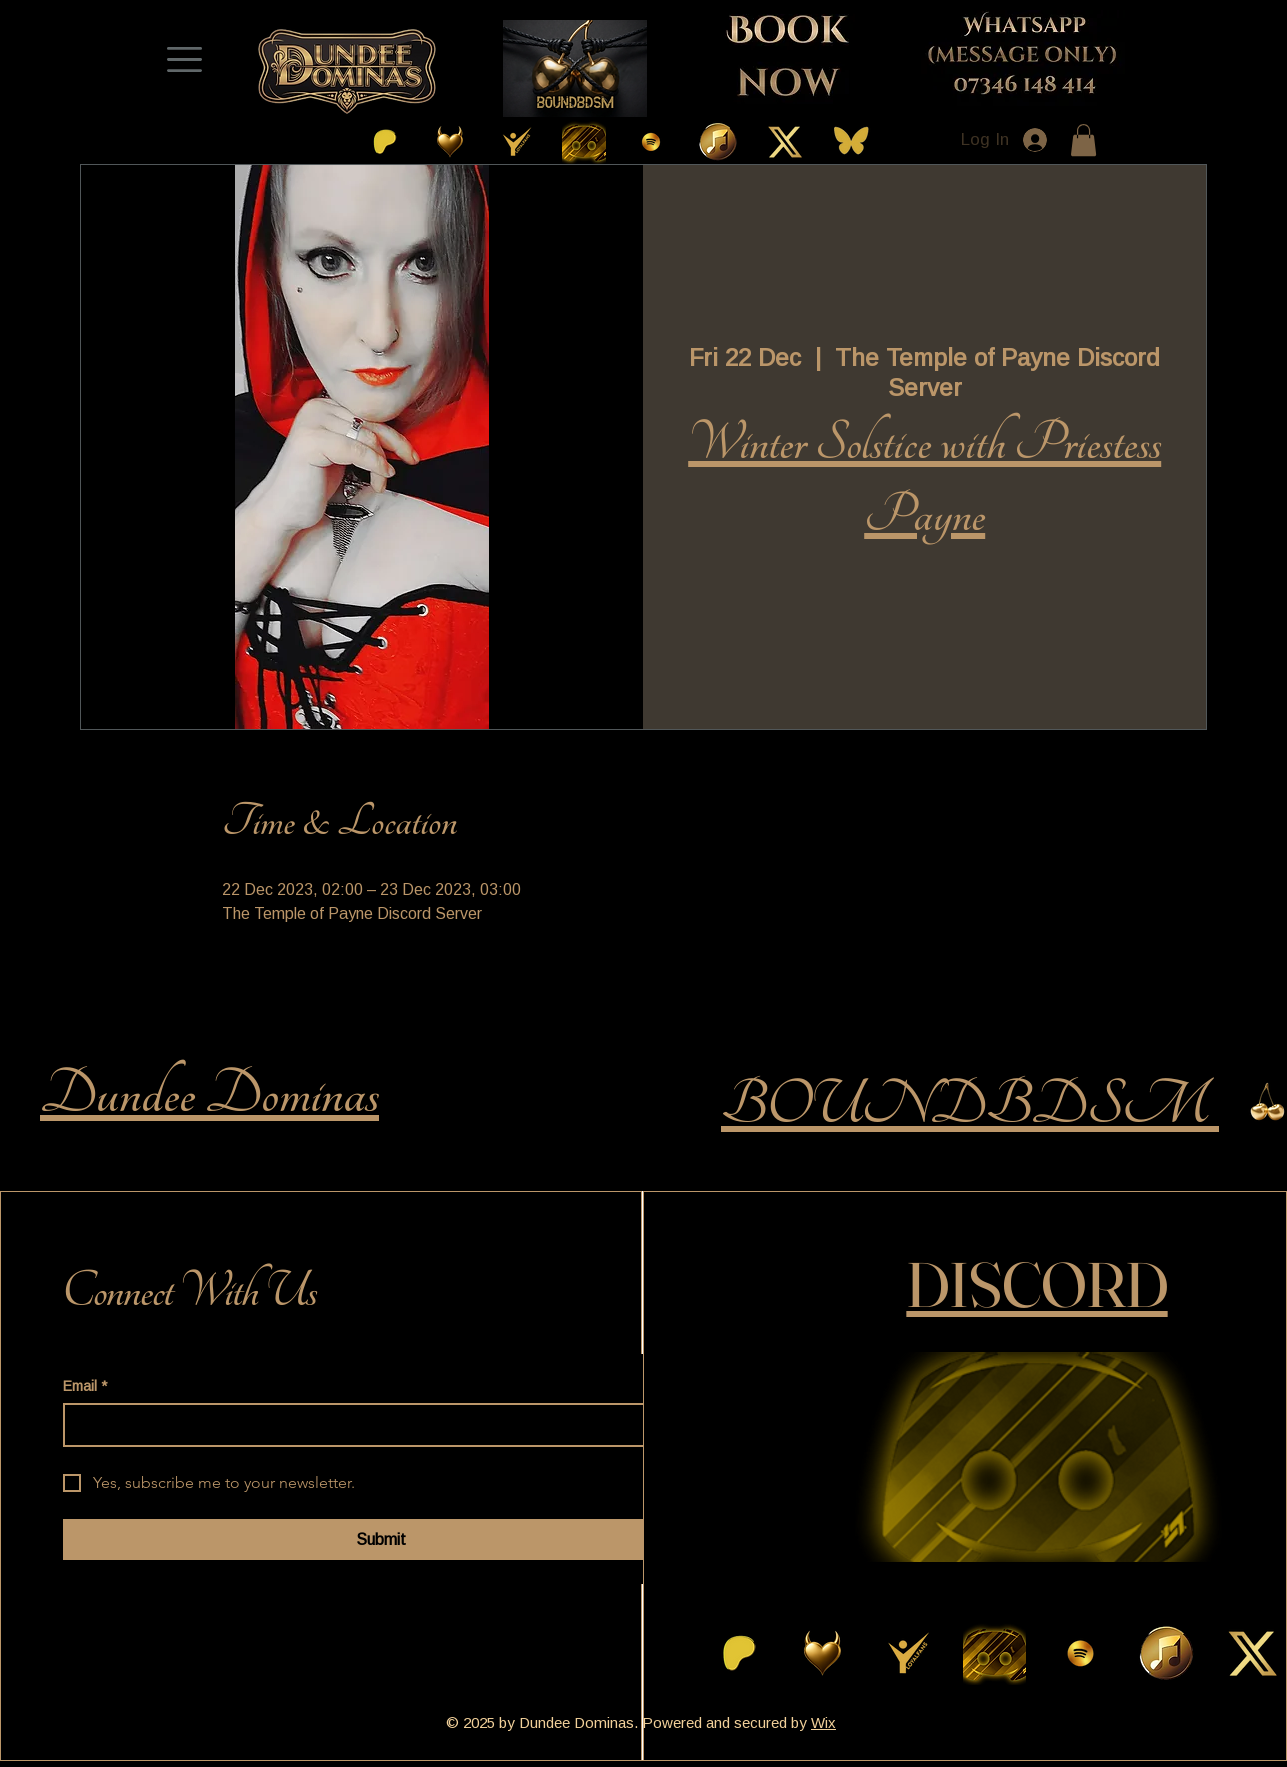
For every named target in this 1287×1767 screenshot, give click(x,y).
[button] (1083, 140)
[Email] (374, 1425)
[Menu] (185, 59)
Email (85, 1386)
